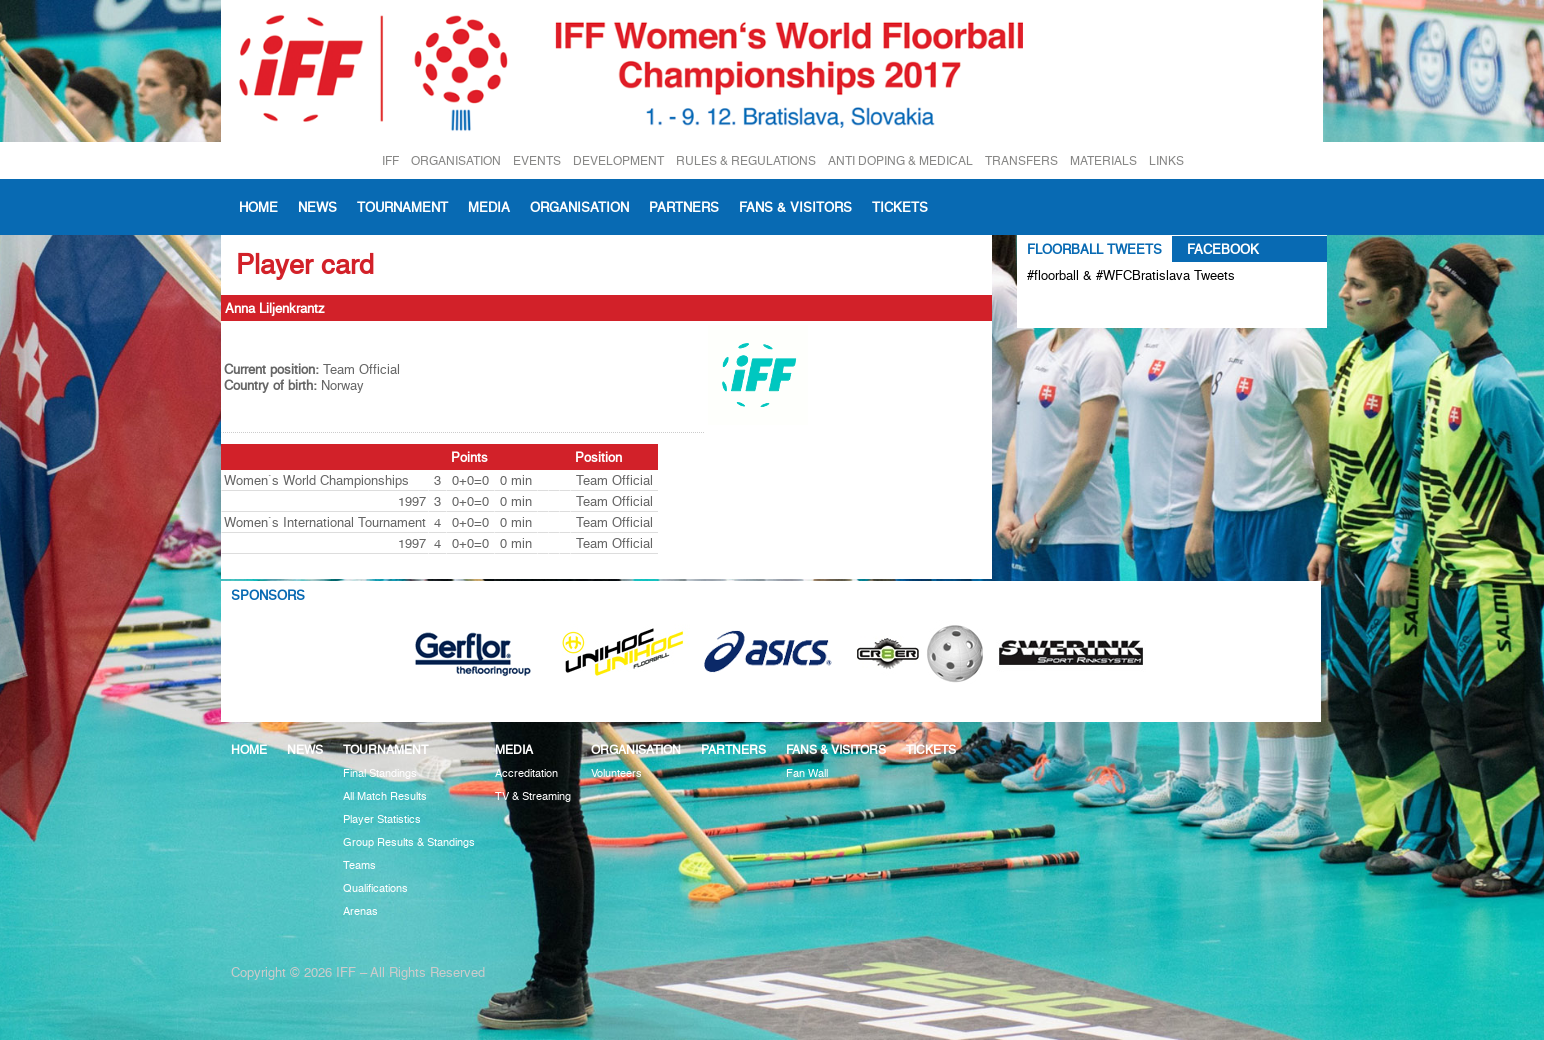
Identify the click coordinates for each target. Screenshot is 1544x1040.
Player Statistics (382, 819)
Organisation (579, 207)
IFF (390, 160)
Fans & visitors (795, 207)
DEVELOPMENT (618, 160)
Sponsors (268, 595)
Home (258, 207)
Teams (359, 865)
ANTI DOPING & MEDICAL (900, 160)
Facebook (1223, 249)
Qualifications (375, 888)
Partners (684, 207)
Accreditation (526, 773)
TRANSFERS (1021, 160)
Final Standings (380, 773)
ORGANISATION (456, 160)
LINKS (1166, 160)
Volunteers (616, 773)
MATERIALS (1103, 160)
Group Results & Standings (409, 842)
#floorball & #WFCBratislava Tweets (1131, 275)
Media (489, 207)
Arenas (360, 911)
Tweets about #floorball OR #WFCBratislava (1113, 308)
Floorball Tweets (1094, 249)
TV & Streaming (533, 796)
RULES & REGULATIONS (746, 160)
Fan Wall (807, 773)
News (317, 207)
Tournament (402, 207)
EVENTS (537, 160)
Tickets (900, 207)
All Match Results (385, 796)
